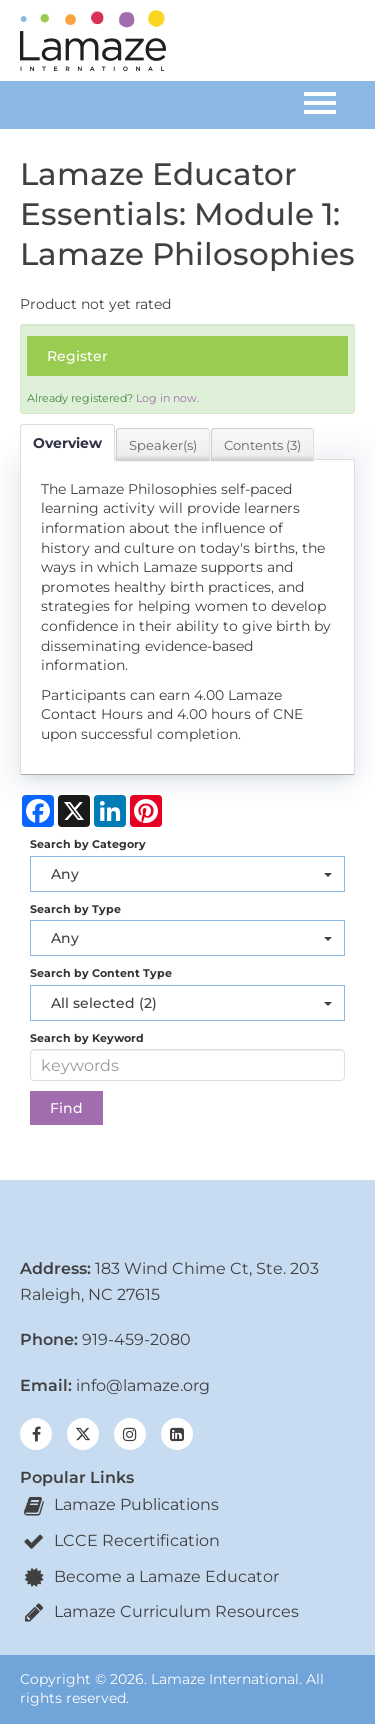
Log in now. (167, 398)
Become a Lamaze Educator (149, 1576)
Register (77, 356)
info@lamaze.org (143, 1385)
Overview (67, 443)
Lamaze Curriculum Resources (159, 1611)
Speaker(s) (163, 445)
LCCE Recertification (120, 1540)
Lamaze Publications (119, 1504)
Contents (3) (262, 445)
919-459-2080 (136, 1339)
